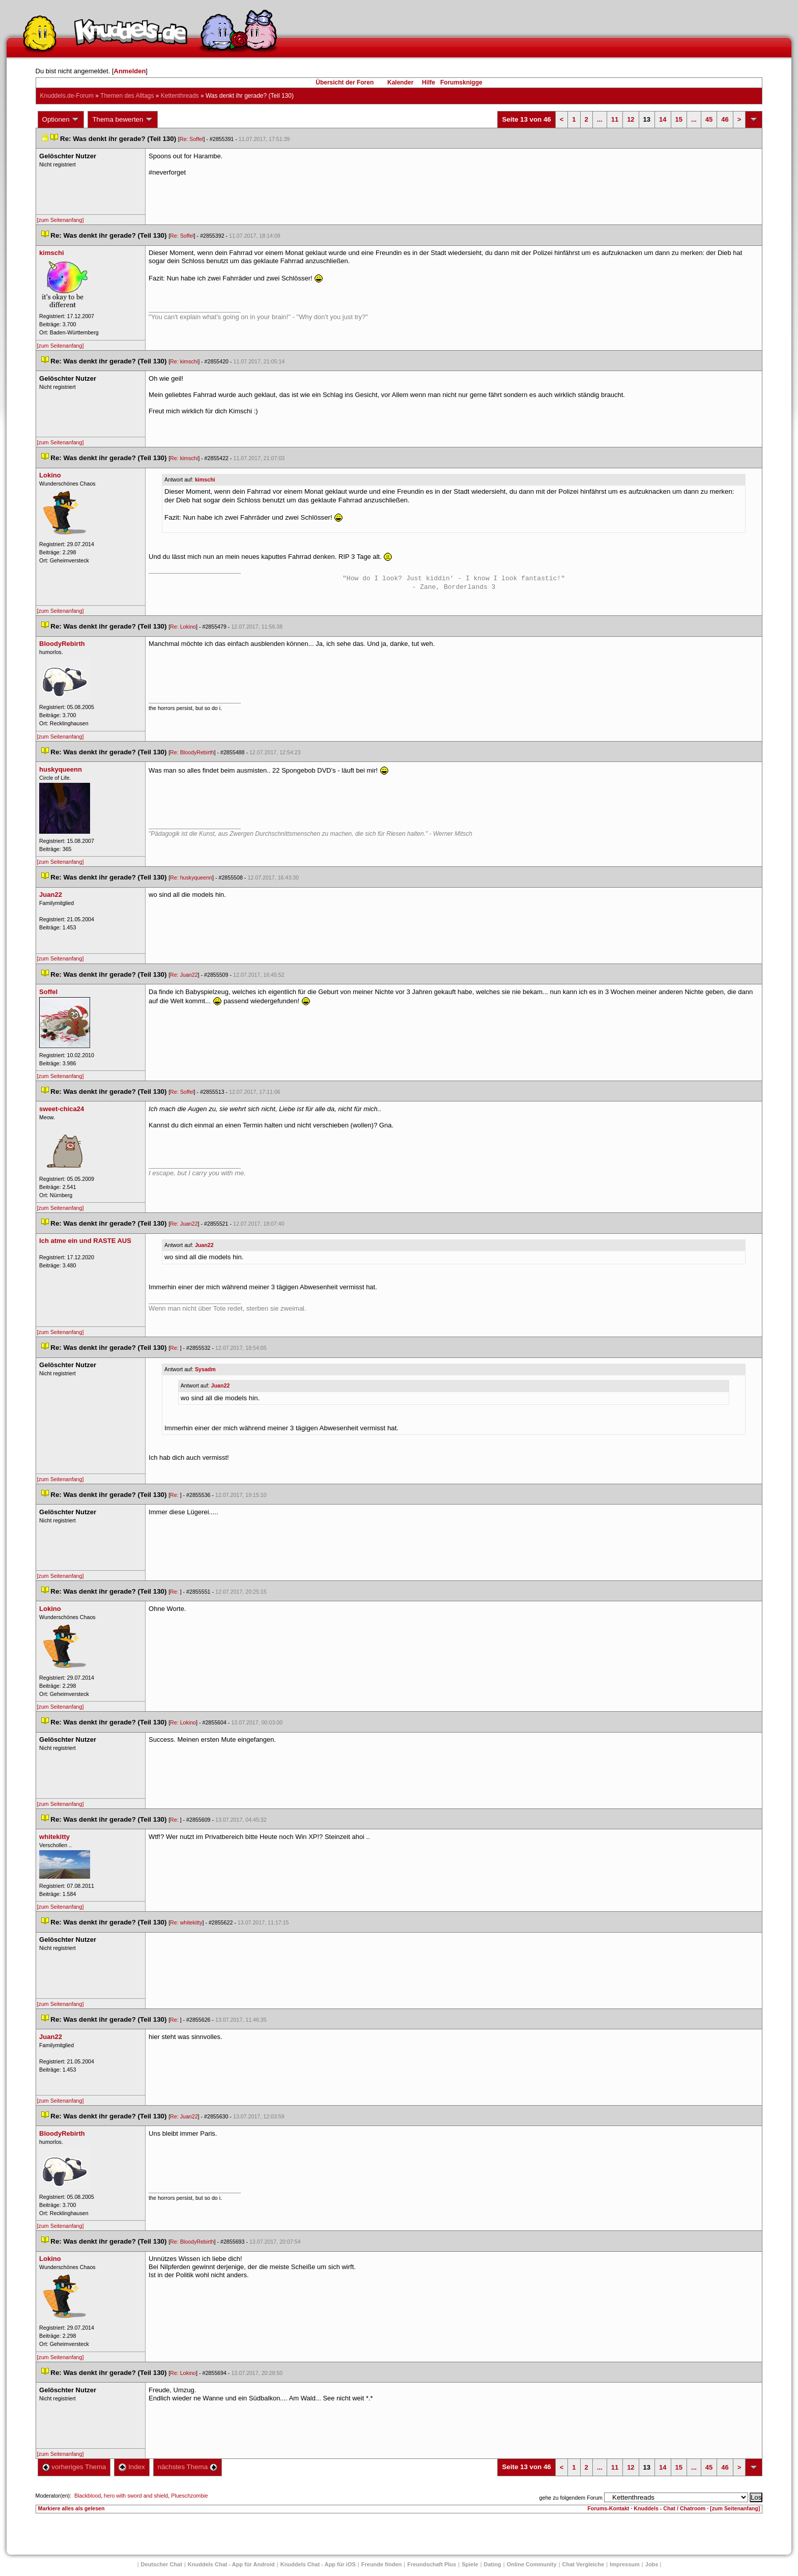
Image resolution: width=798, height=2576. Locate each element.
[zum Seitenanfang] (60, 220)
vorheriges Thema (74, 2467)
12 (630, 119)
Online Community (532, 2564)
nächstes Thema (187, 2467)
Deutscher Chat (161, 2564)
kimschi (205, 479)
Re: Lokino (183, 627)
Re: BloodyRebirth (192, 752)
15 (678, 119)
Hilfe (428, 82)
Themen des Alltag (127, 95)
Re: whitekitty (186, 1922)
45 (708, 119)
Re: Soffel (192, 139)
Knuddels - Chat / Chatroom (669, 2508)
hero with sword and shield (136, 2496)
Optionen (61, 120)
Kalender (400, 82)
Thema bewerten (122, 120)
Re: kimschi (184, 361)
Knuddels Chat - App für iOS (318, 2564)
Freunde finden (381, 2564)
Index (132, 2467)
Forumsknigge (461, 82)
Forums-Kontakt (608, 2508)
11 (614, 119)
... (600, 119)
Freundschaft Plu (431, 2564)
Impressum (625, 2564)
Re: (175, 1348)
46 (724, 119)
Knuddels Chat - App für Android (231, 2564)
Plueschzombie (189, 2496)
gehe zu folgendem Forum (571, 2498)
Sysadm (205, 1369)
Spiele (470, 2564)
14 (662, 119)
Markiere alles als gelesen (71, 2508)
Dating (492, 2564)
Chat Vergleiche (583, 2564)
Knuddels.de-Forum (67, 95)
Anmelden (130, 71)
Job (652, 2564)
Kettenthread (180, 95)
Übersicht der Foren (345, 82)
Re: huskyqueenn (191, 877)
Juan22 (204, 1245)
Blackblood (87, 2496)
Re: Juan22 (184, 975)
